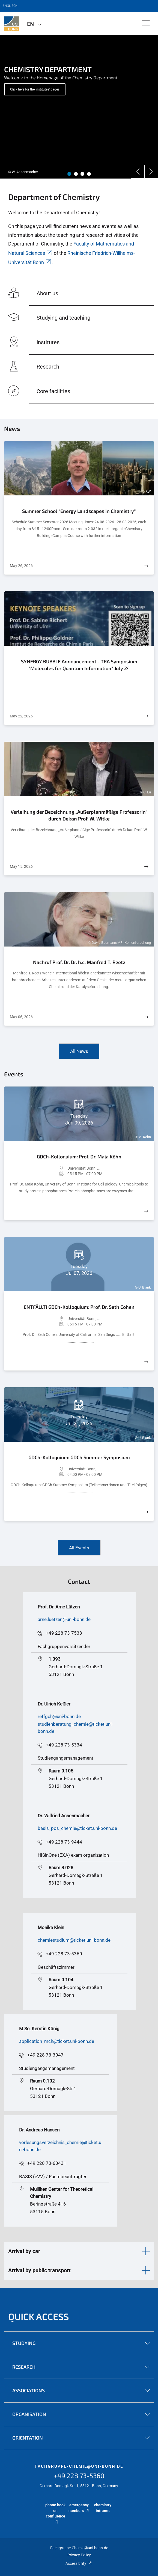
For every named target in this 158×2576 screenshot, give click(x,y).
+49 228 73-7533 (64, 1633)
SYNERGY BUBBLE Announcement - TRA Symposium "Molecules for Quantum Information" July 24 (79, 664)
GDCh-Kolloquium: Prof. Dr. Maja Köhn (79, 1156)
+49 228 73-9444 (64, 1842)
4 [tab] (89, 174)
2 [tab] (76, 174)
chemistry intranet (102, 2508)
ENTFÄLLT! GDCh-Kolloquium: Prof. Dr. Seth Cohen (79, 1307)
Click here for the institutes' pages (34, 89)
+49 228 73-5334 (64, 1745)
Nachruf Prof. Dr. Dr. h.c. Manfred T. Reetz (79, 962)
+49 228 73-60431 (46, 2163)
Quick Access (38, 2316)
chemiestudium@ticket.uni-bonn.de (74, 1940)
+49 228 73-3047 (45, 2055)
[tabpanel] (79, 107)
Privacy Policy (79, 2555)
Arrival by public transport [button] (39, 2270)
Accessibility (79, 2563)
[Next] (151, 172)
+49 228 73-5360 (64, 1953)
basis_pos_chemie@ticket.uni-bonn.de (77, 1828)
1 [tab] (69, 174)
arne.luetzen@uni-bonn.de (64, 1619)
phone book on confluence (55, 2513)
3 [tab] (82, 174)
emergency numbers (79, 2508)
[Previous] (137, 172)
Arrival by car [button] (24, 2251)
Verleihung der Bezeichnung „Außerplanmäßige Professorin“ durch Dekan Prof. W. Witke (79, 815)
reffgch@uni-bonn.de (59, 1716)
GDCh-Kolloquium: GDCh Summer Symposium (79, 1457)
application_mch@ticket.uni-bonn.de (56, 2041)
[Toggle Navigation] (146, 23)
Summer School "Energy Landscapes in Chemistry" (79, 511)
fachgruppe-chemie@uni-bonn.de (79, 2466)
